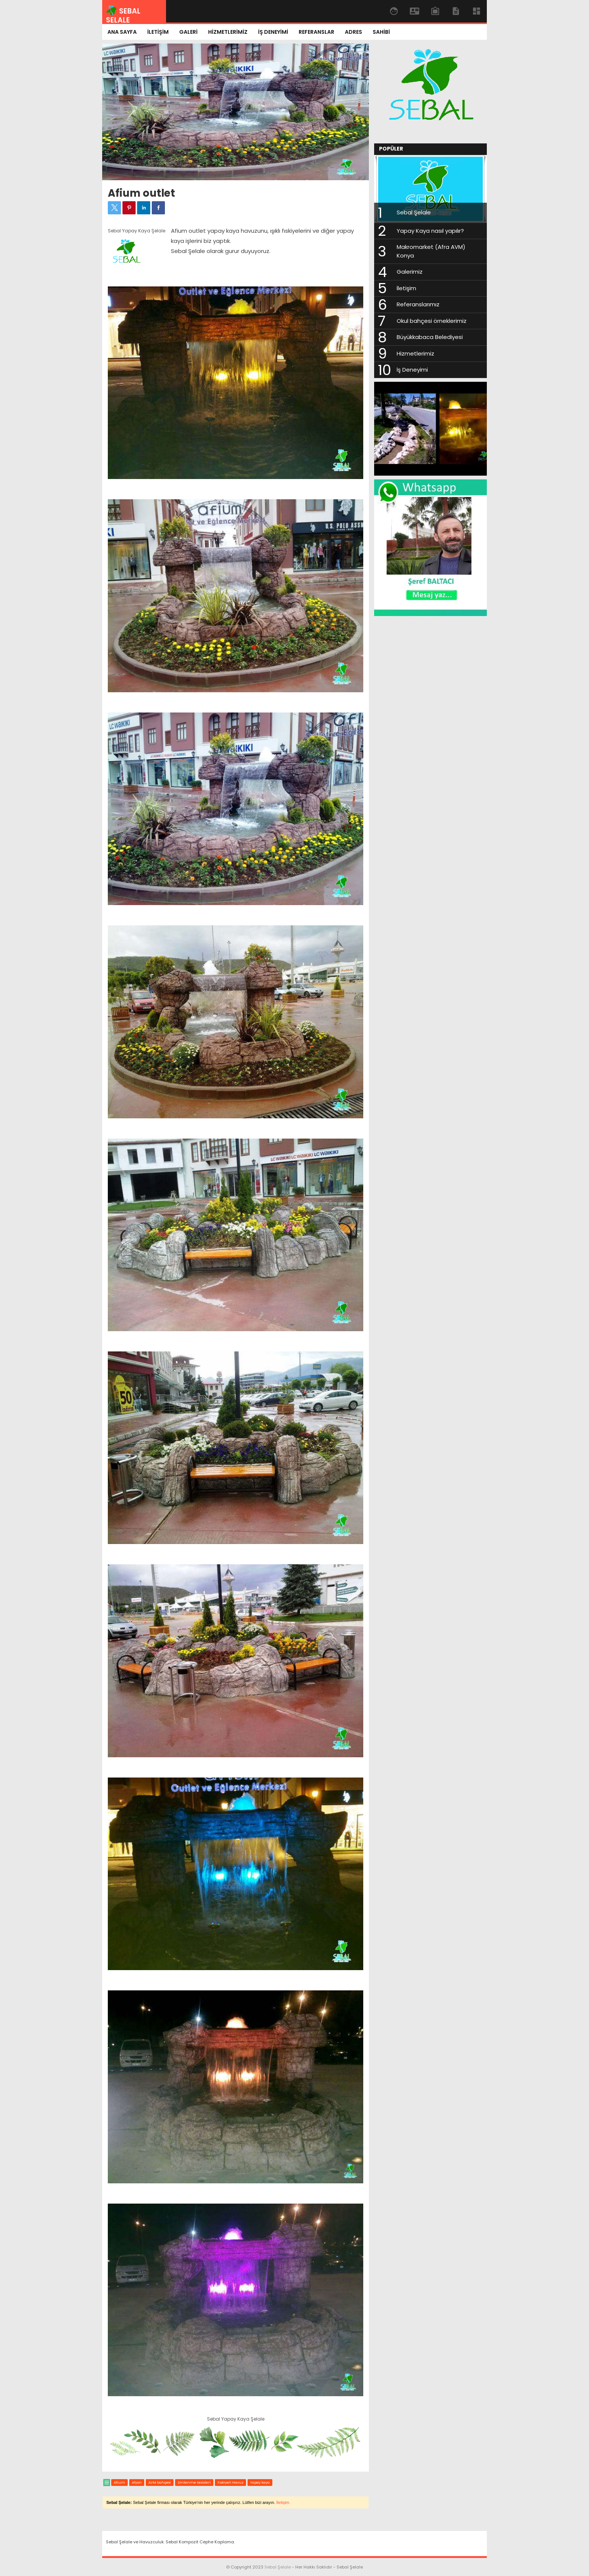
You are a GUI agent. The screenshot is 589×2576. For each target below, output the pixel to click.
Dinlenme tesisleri (194, 2482)
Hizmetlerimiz (415, 353)
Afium (119, 2482)
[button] (114, 207)
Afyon (137, 2482)
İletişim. (283, 2502)
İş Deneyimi (412, 370)
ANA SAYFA (122, 32)
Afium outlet (141, 193)
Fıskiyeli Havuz (230, 2482)
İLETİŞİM (158, 32)
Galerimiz (410, 272)
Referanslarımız (418, 304)
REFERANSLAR (316, 32)
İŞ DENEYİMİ (273, 32)
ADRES (353, 32)
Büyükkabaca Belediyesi (430, 337)
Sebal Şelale (414, 212)
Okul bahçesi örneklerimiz (432, 321)
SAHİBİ (381, 32)
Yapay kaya (260, 2482)
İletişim (406, 288)
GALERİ (188, 32)
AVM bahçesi (159, 2482)
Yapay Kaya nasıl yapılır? (430, 231)
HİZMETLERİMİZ (228, 32)
